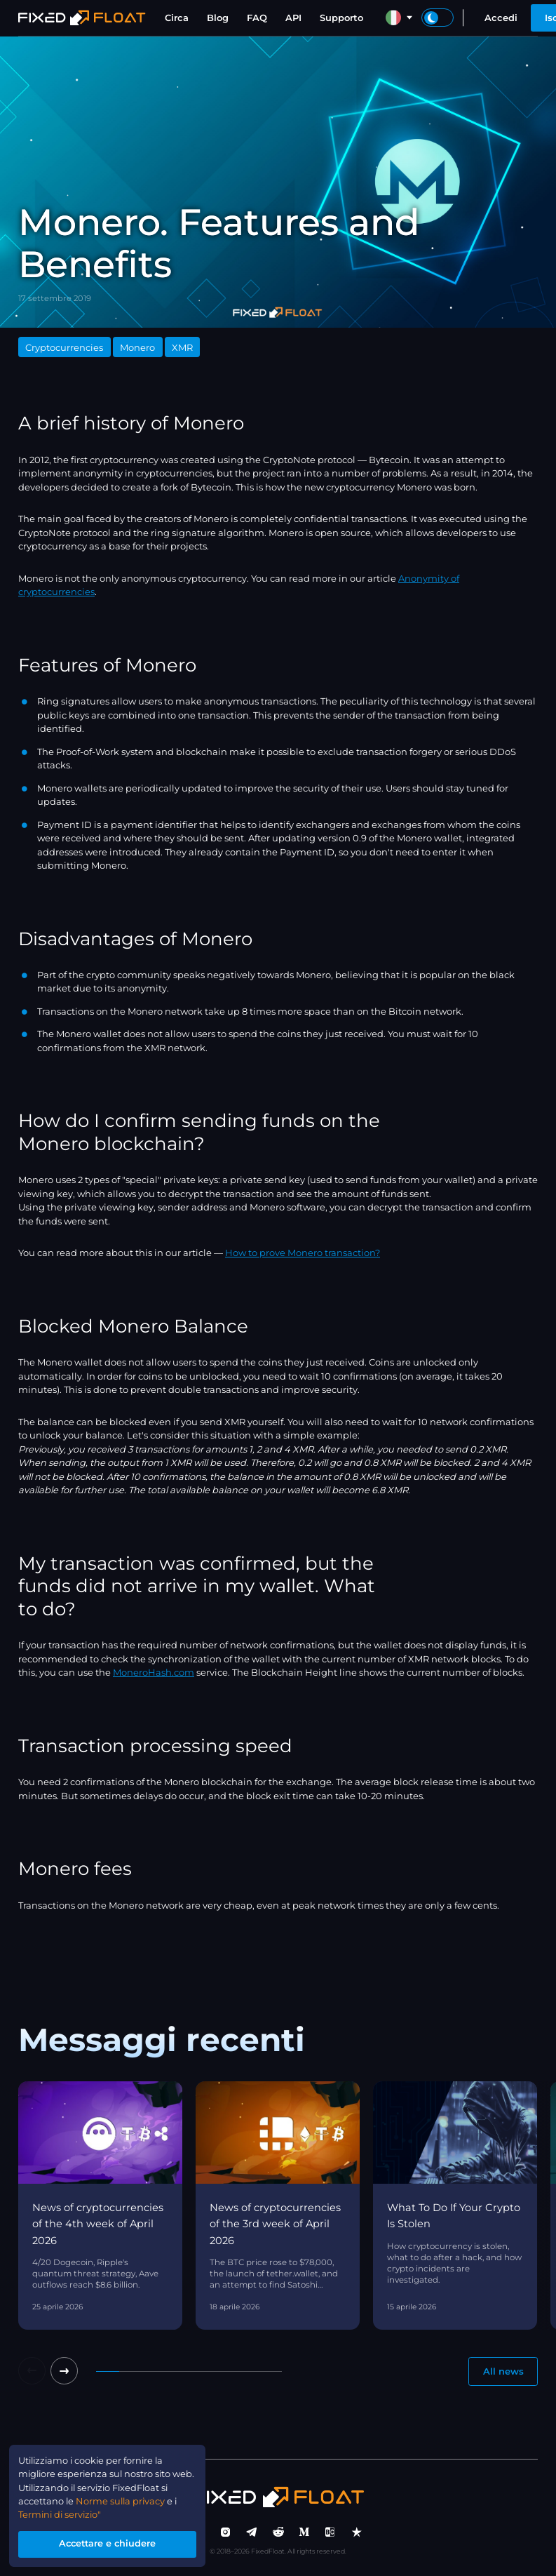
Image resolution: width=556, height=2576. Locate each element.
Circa (177, 17)
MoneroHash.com (153, 1672)
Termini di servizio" (61, 2514)
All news (503, 2371)
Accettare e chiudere (108, 2543)
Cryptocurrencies (64, 347)
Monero (137, 347)
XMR (182, 347)
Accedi (500, 17)
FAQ (257, 17)
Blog (218, 17)
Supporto (341, 17)
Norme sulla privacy (131, 2500)
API (293, 17)
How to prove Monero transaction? (302, 1252)
